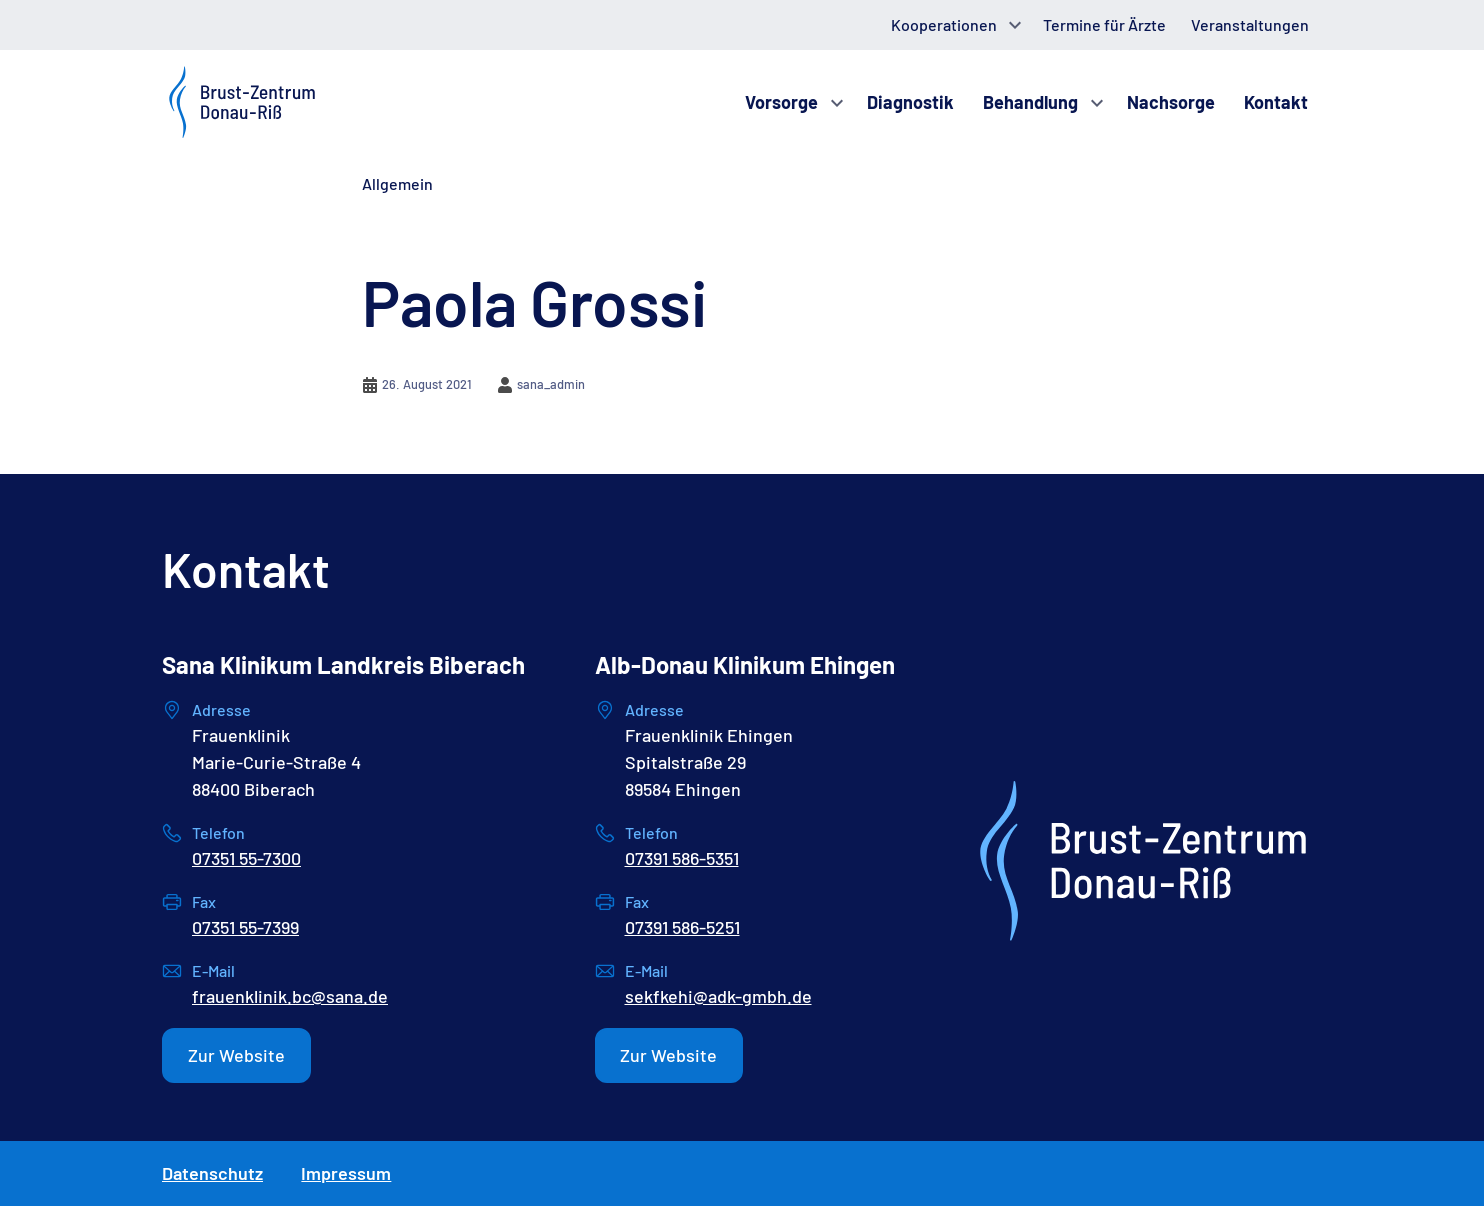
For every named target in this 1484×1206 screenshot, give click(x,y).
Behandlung (1030, 102)
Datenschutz (212, 1173)
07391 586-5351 (682, 858)
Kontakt (1276, 102)
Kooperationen (944, 24)
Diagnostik (910, 102)
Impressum (346, 1173)
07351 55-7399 (245, 927)
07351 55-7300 (246, 858)
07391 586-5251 (682, 927)
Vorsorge (781, 102)
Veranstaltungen (1250, 24)
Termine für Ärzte (1104, 24)
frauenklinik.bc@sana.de (290, 996)
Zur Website (236, 1055)
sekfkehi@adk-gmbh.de (718, 996)
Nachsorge (1171, 102)
